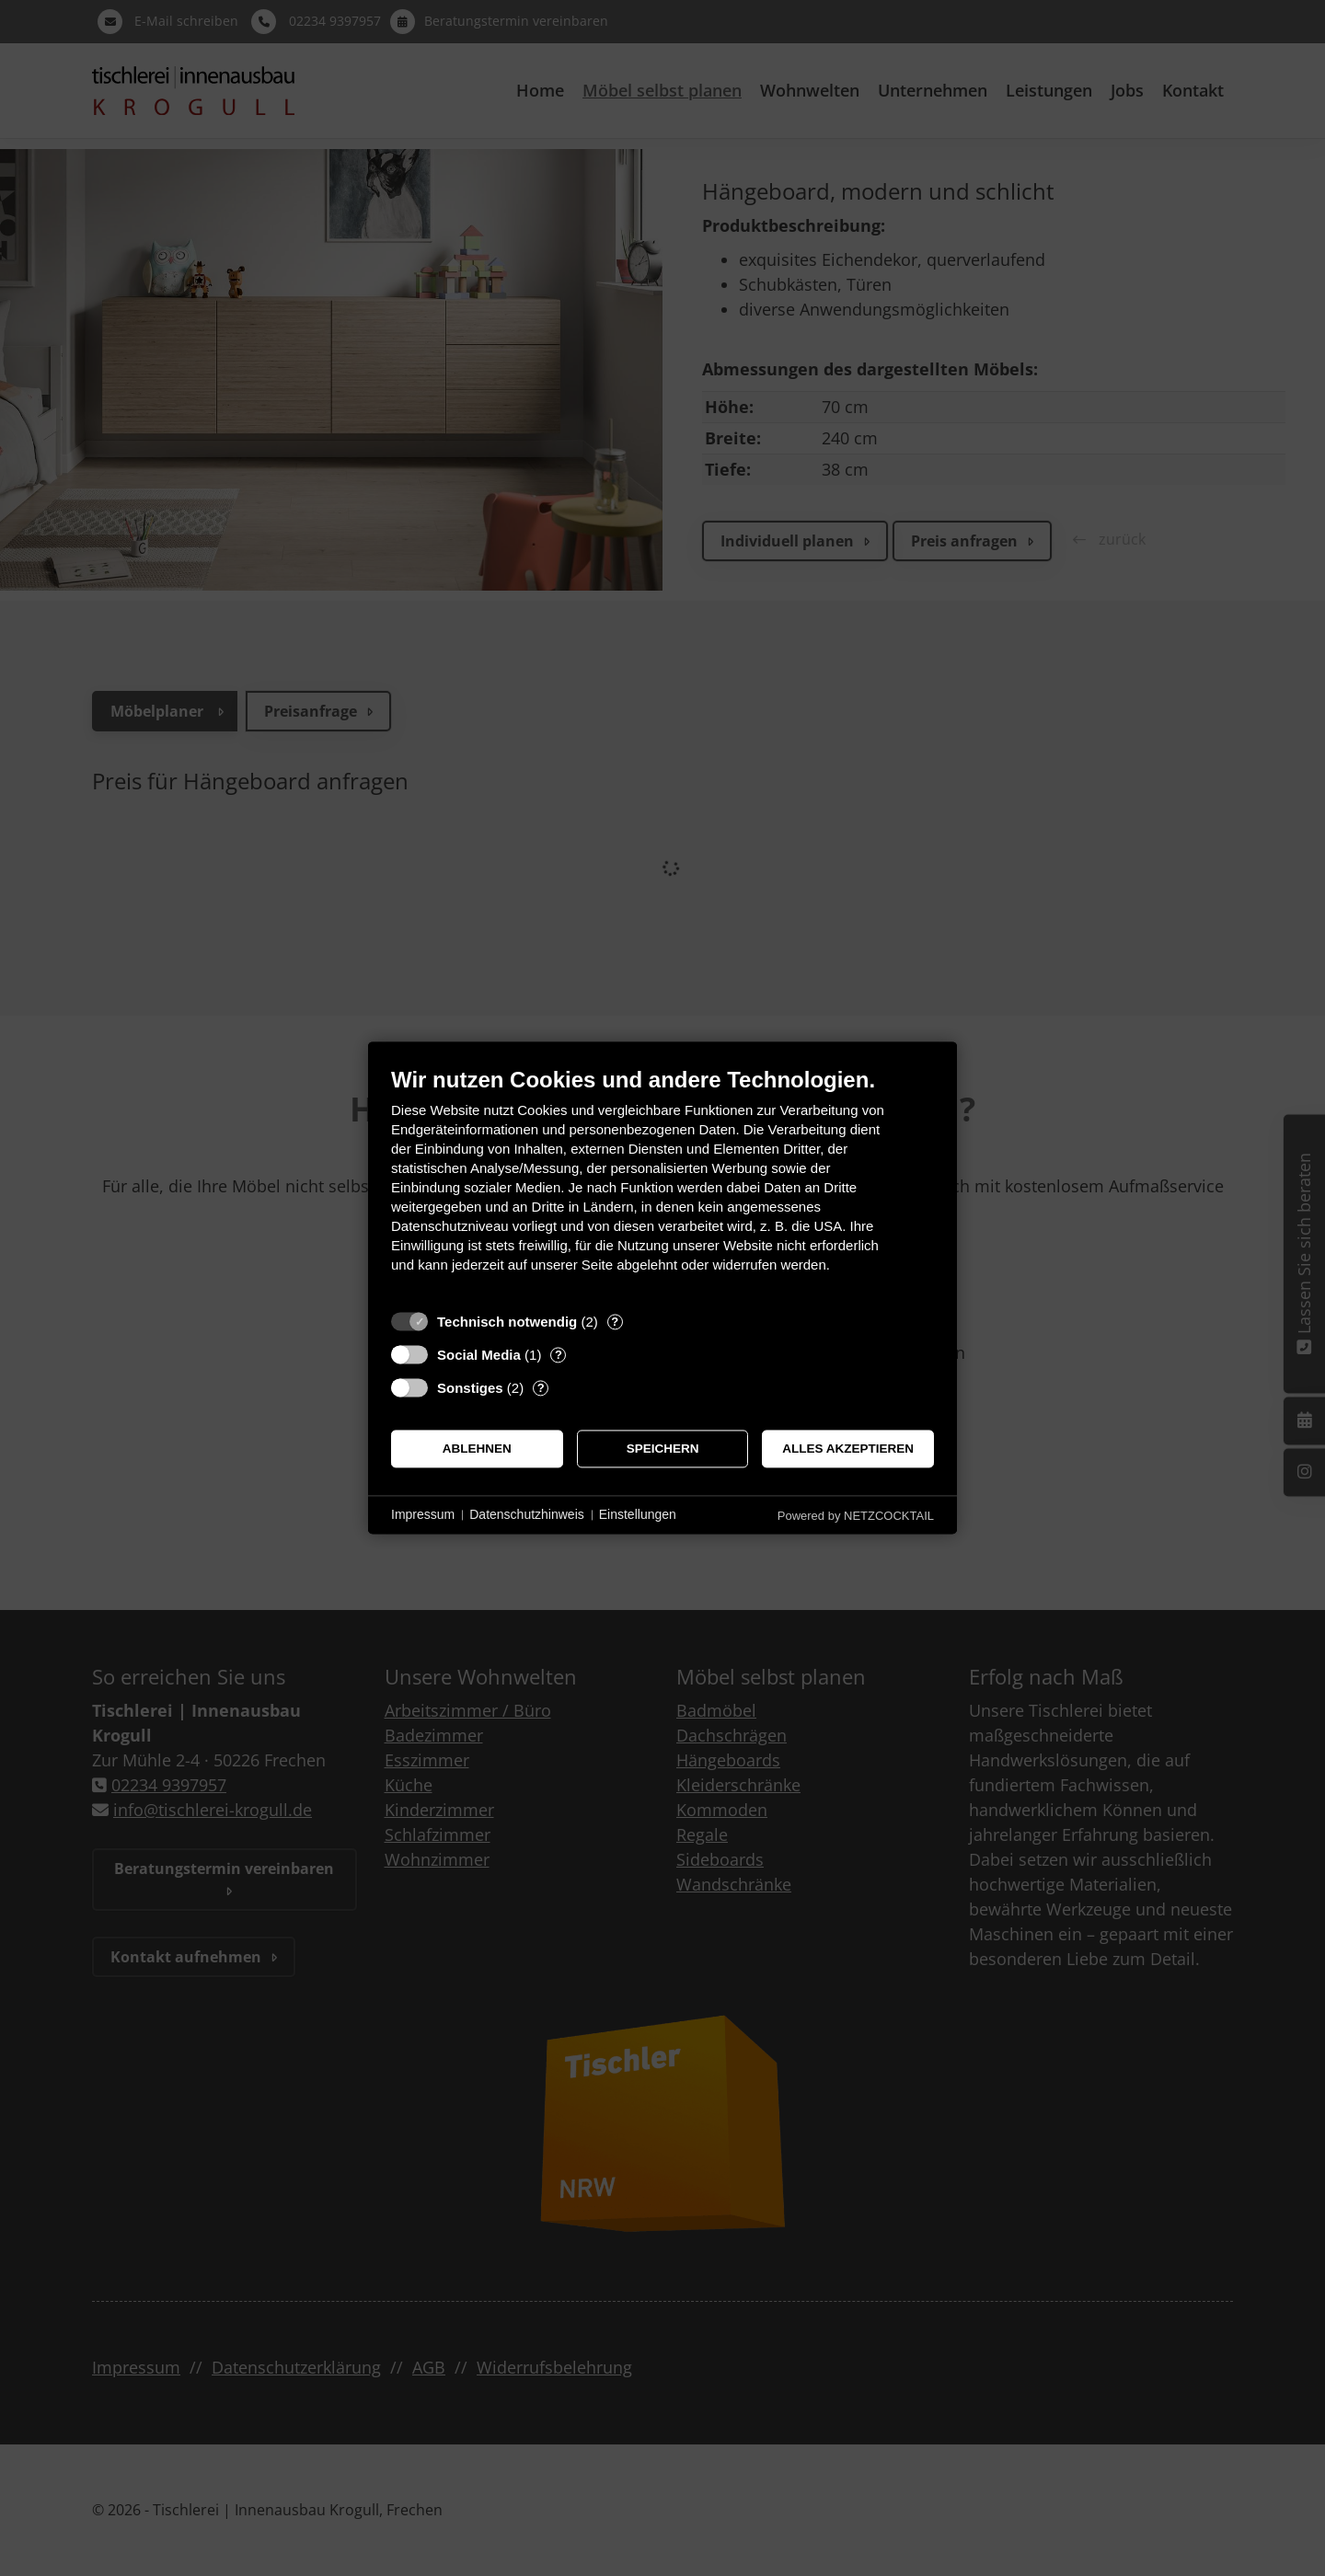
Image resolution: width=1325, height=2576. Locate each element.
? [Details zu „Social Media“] (558, 1355)
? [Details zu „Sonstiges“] (541, 1388)
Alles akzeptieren (848, 1448)
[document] (662, 1183)
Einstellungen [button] (637, 1514)
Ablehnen (477, 1448)
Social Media (479, 1355)
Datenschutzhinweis (526, 1514)
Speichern (663, 1448)
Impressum (423, 1514)
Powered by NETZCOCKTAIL (856, 1516)
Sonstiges (470, 1388)
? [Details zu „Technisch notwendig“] (614, 1321)
